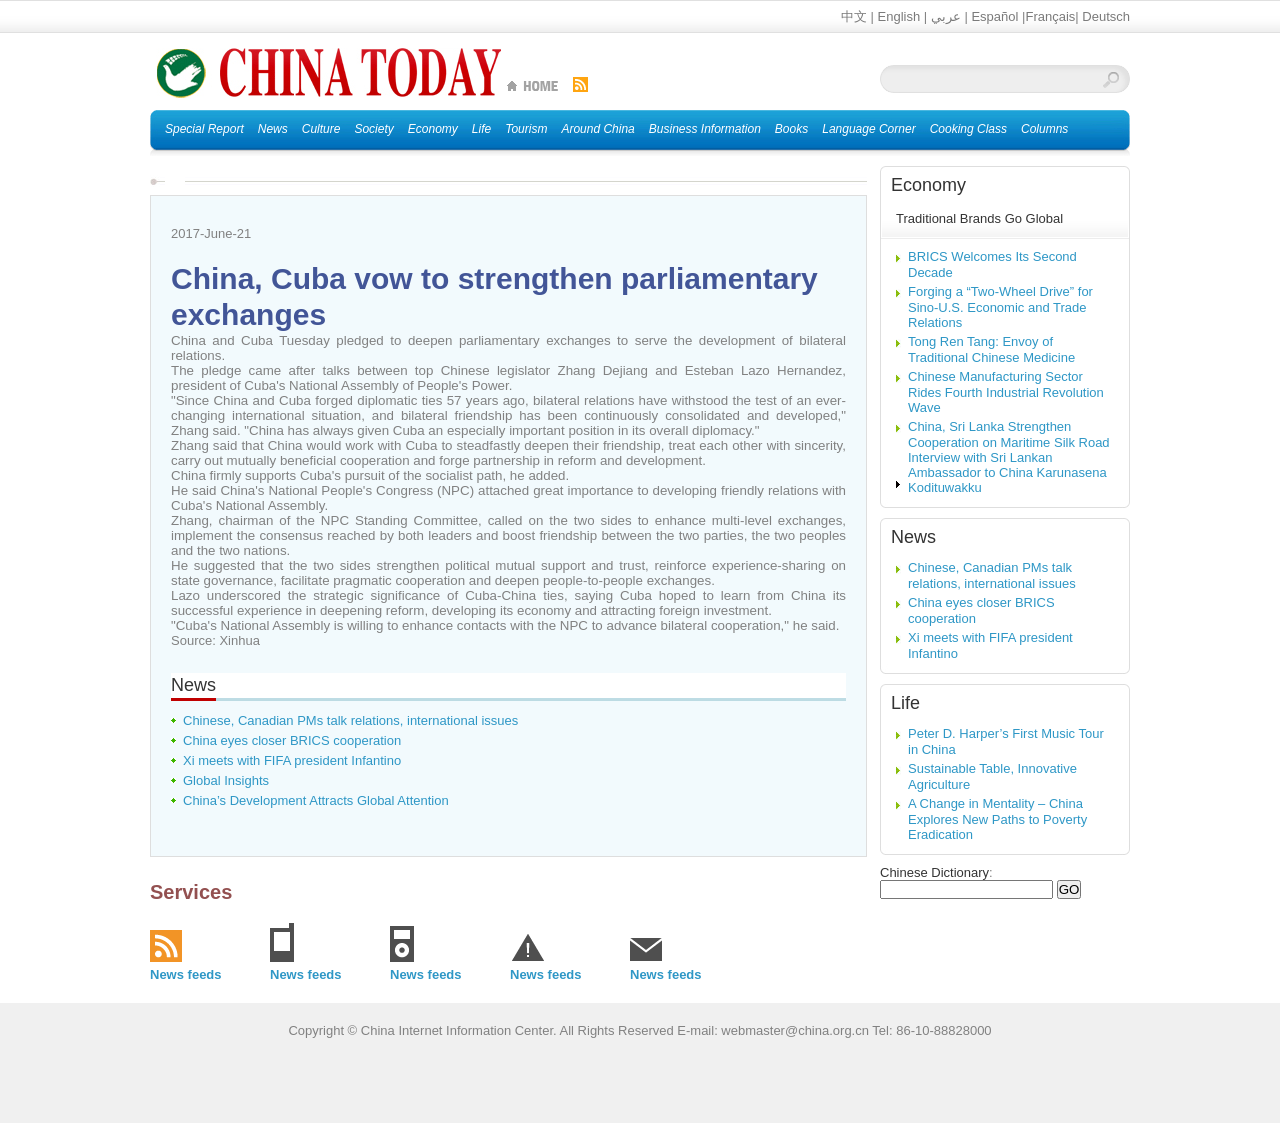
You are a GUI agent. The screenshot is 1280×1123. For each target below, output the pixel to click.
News (193, 685)
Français (1050, 16)
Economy (928, 185)
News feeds (186, 974)
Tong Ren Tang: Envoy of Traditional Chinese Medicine (991, 349)
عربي (946, 16)
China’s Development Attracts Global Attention (316, 800)
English (899, 16)
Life (905, 703)
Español (994, 16)
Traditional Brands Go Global (979, 218)
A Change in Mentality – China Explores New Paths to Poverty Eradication (997, 819)
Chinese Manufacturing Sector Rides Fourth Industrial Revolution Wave (1006, 392)
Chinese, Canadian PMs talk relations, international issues (350, 720)
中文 (854, 16)
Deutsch (1106, 16)
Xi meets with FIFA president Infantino (292, 760)
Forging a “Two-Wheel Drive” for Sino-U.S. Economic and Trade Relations (1000, 307)
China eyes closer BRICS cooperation (292, 740)
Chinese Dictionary (934, 872)
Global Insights (226, 780)
